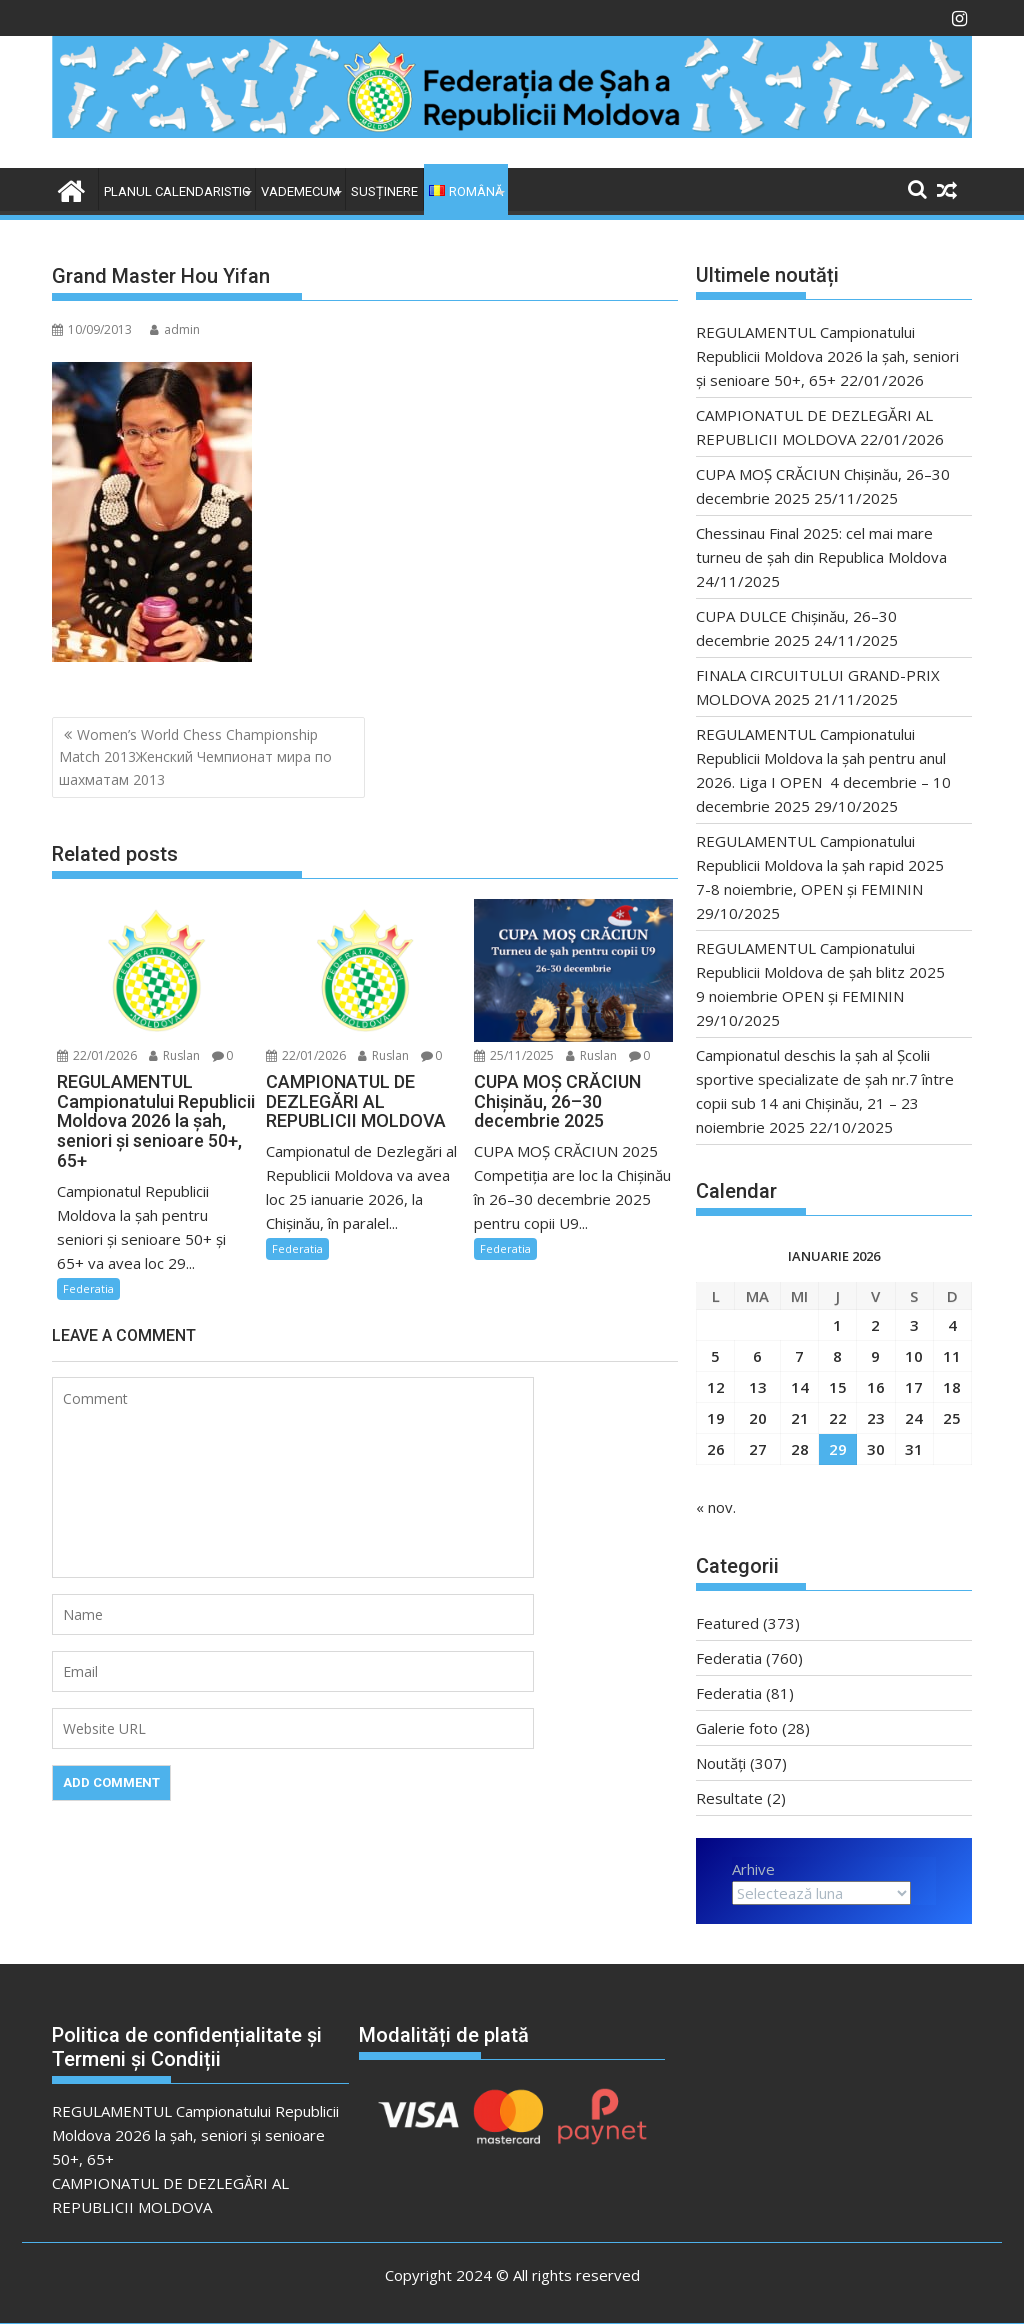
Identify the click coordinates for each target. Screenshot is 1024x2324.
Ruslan (174, 1055)
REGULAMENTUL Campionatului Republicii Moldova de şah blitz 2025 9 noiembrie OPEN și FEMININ (828, 972)
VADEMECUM (300, 191)
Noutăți (721, 1763)
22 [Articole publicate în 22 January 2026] (838, 1418)
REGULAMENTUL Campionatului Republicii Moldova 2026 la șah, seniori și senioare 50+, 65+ (827, 356)
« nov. (716, 1507)
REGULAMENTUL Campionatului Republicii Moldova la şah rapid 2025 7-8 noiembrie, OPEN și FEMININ (828, 865)
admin (175, 329)
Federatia (88, 1288)
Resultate (729, 1798)
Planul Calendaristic (177, 191)
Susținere (384, 191)
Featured (727, 1623)
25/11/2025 (514, 1055)
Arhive (753, 1869)
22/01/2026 (97, 1055)
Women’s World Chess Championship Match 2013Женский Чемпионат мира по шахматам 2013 (195, 757)
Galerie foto (737, 1728)
